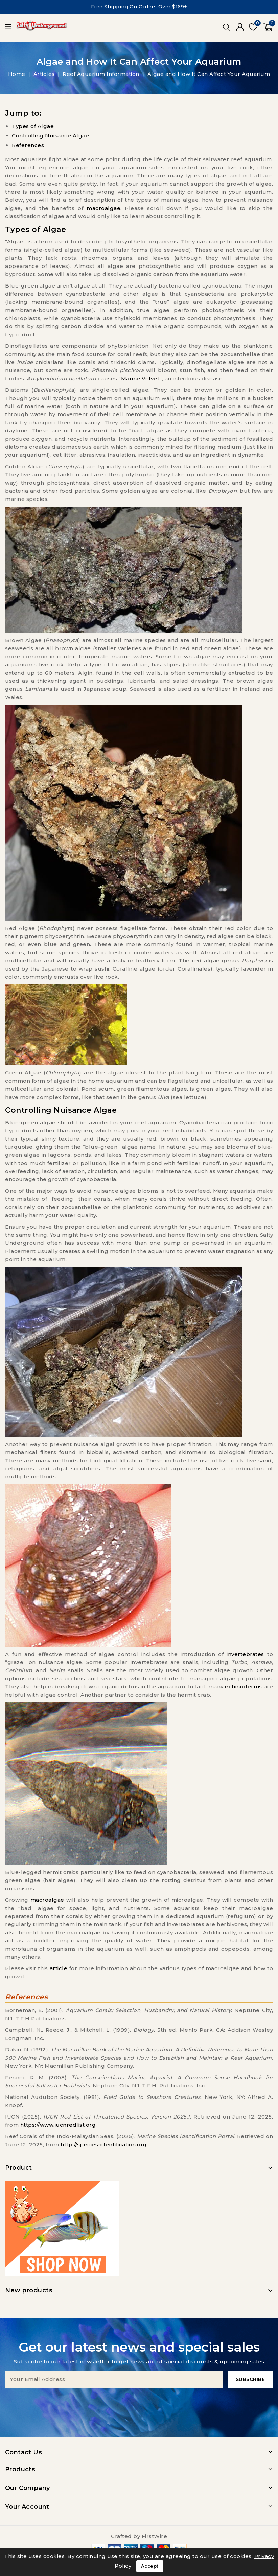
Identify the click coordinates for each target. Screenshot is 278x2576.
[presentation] (139, 2401)
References (28, 145)
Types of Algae (33, 126)
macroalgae (103, 208)
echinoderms (243, 1686)
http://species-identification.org (104, 2144)
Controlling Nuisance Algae (50, 135)
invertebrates (245, 1654)
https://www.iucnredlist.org (58, 2125)
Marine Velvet (140, 378)
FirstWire (154, 2536)
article (59, 1968)
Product (18, 2167)
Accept (150, 2566)
